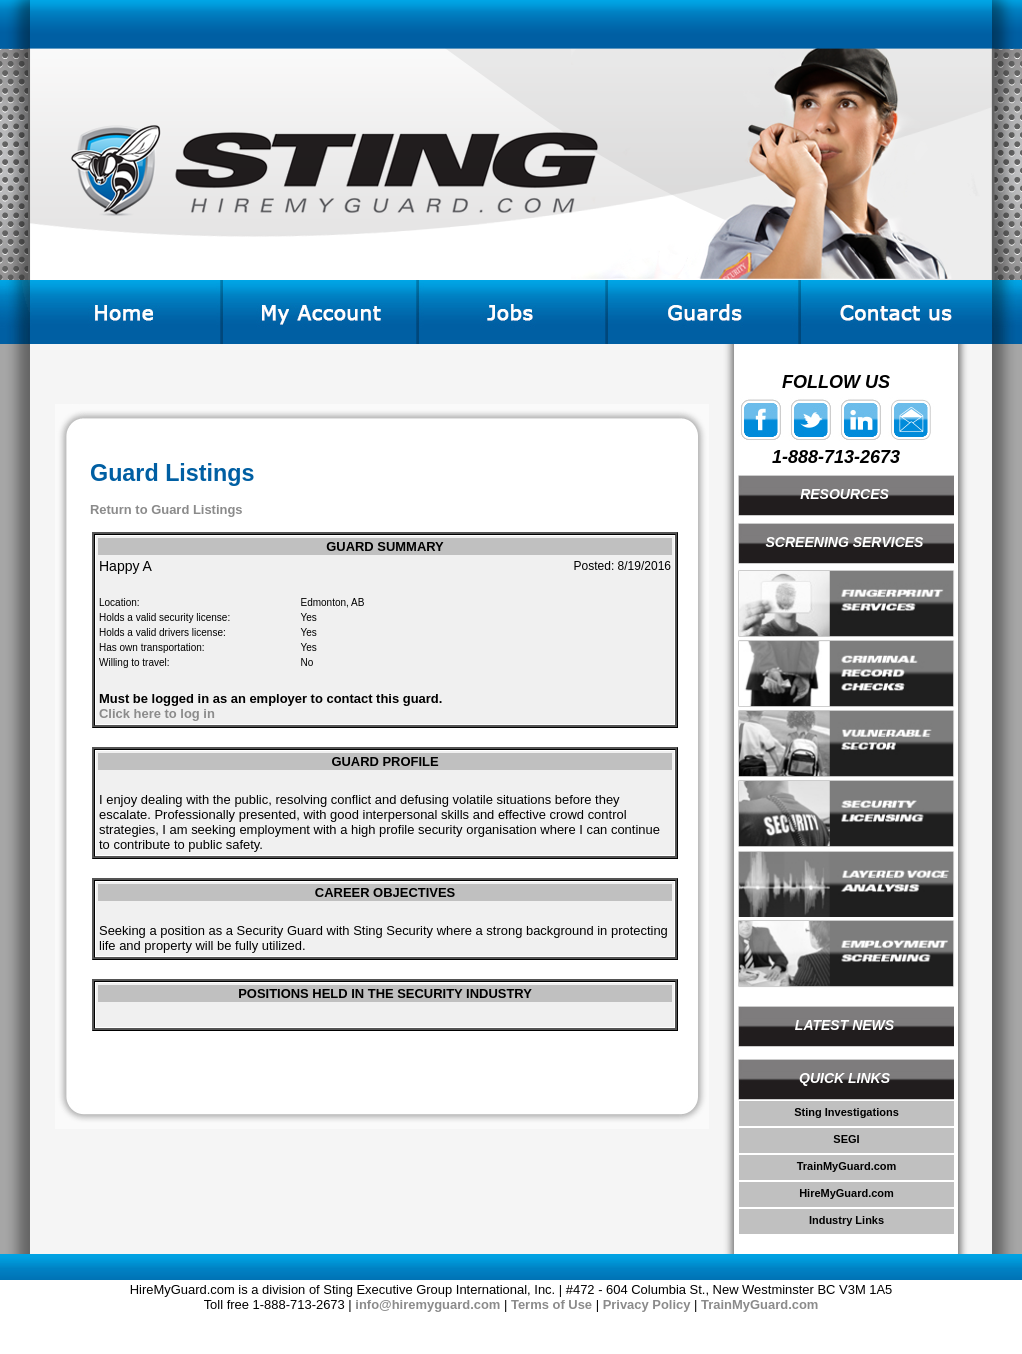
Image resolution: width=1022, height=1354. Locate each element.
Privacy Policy (647, 1304)
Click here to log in (157, 713)
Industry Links (846, 1220)
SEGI (846, 1139)
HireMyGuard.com (846, 1193)
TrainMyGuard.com (847, 1166)
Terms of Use (551, 1304)
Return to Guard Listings (166, 509)
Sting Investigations (846, 1112)
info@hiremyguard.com (427, 1304)
